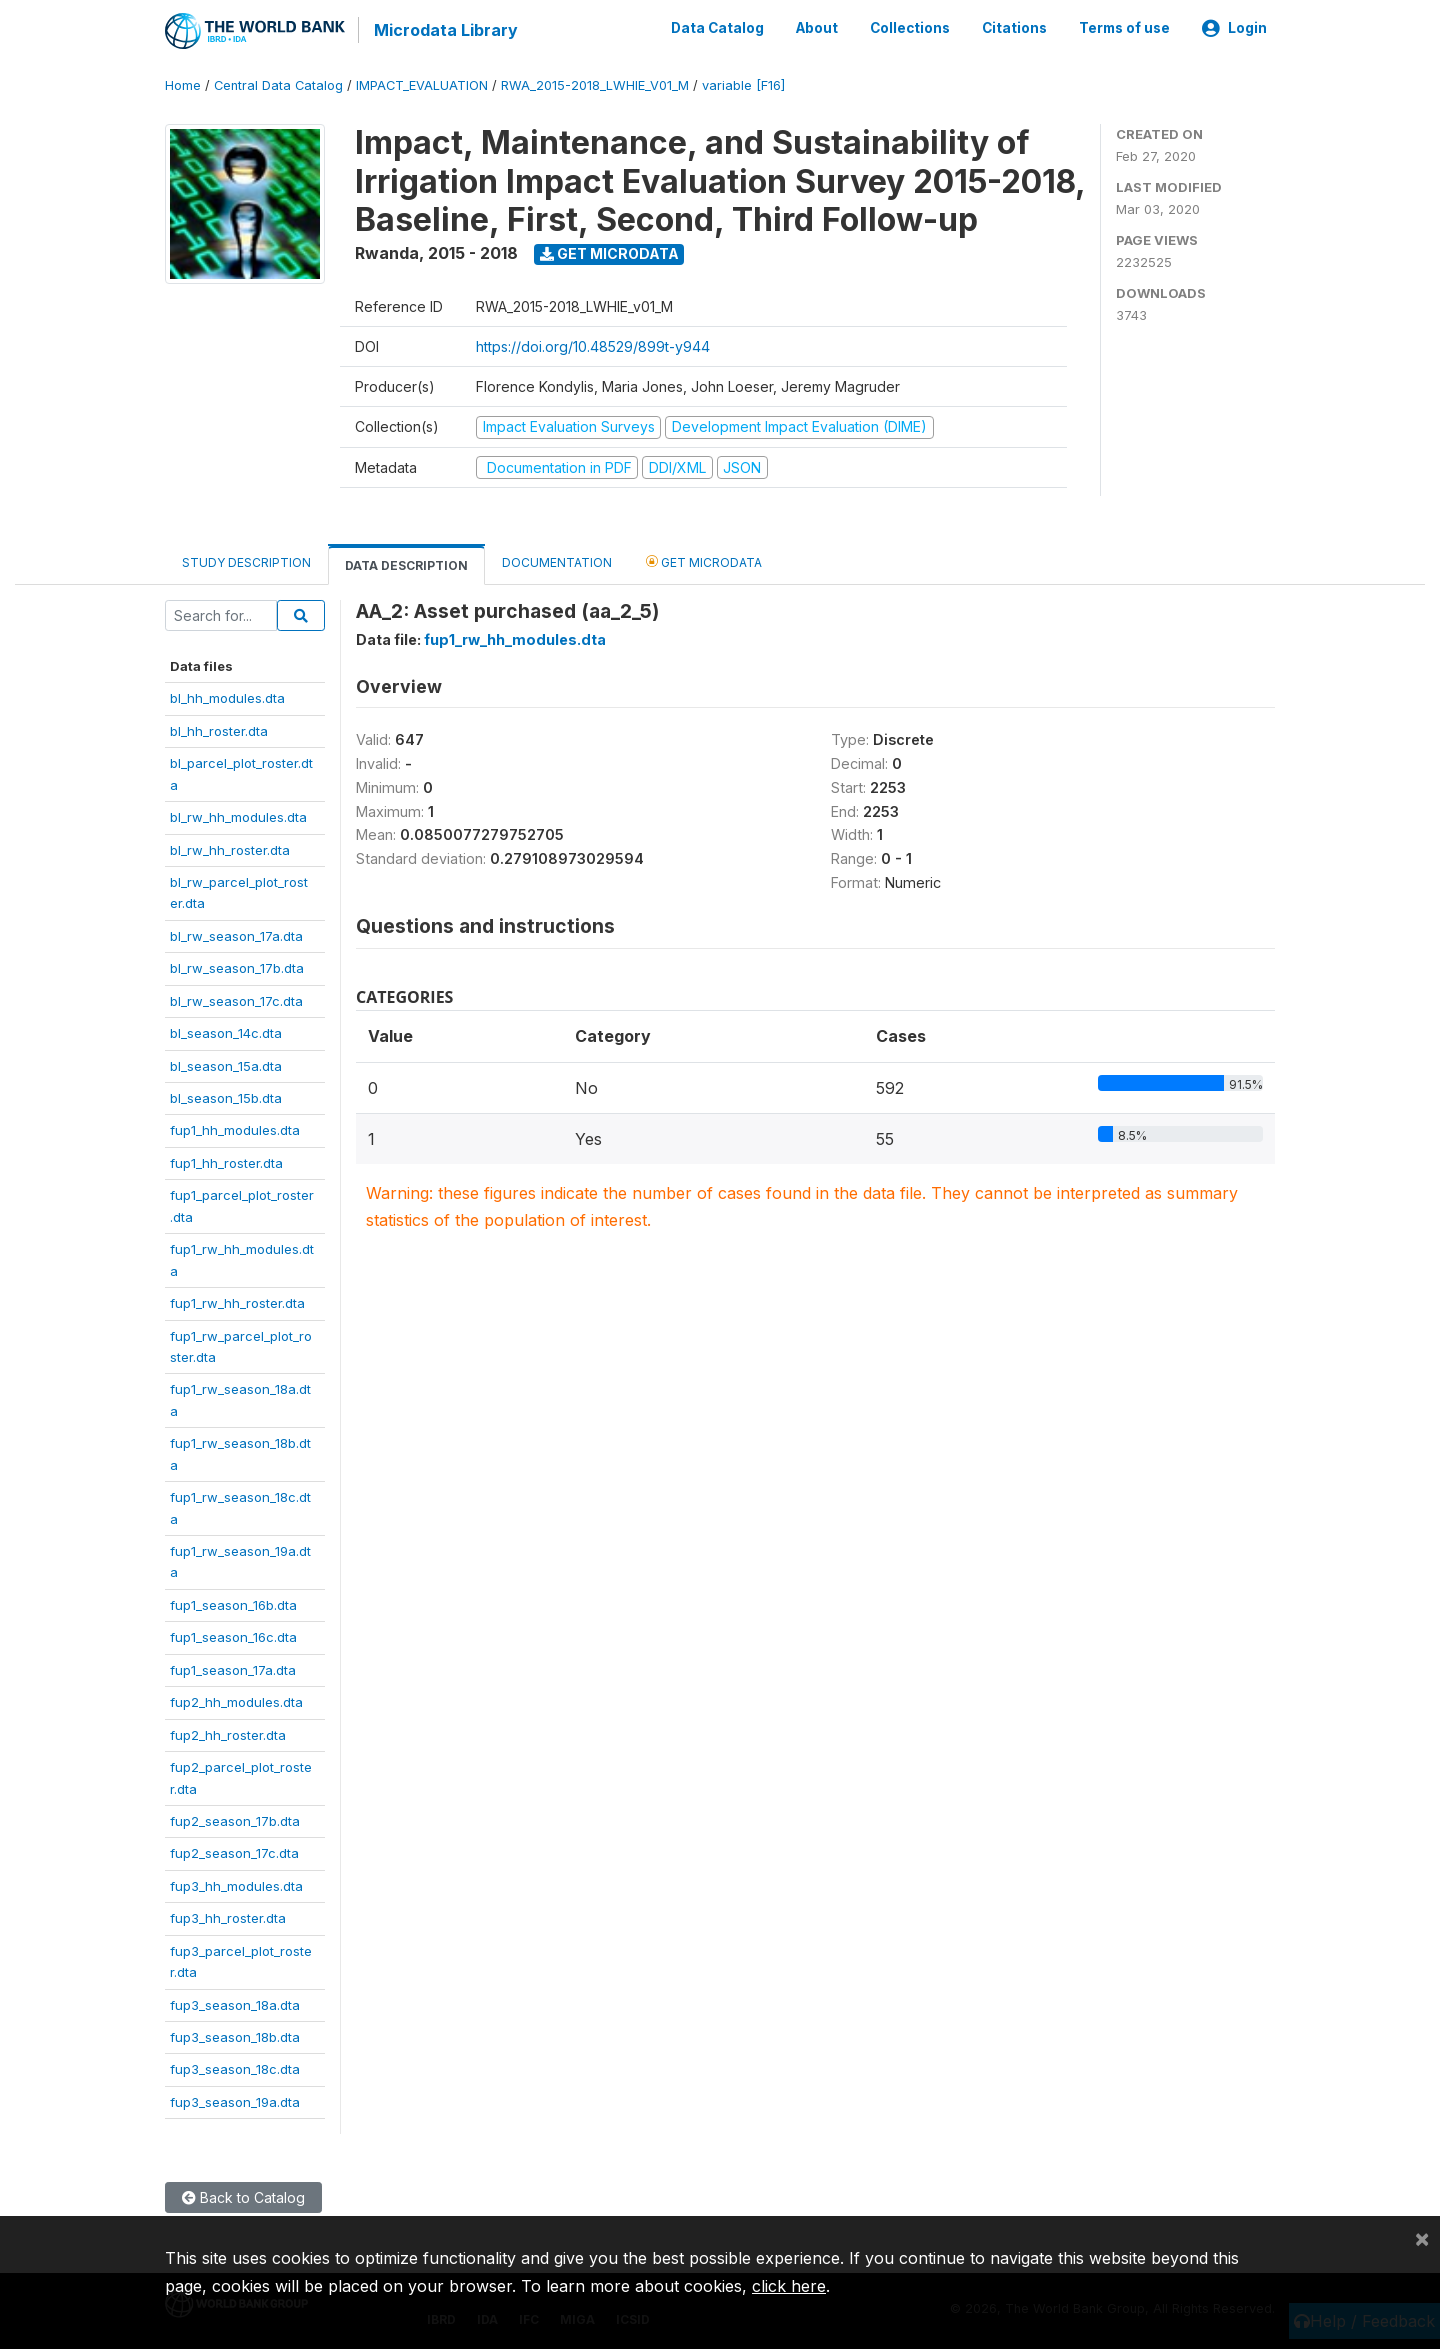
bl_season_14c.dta (226, 1032)
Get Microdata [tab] (704, 560)
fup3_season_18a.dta (235, 2003)
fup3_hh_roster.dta (228, 1917)
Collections (910, 28)
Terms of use (1124, 28)
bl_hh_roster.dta (219, 729)
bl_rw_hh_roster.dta (230, 848)
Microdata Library (445, 30)
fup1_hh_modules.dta (235, 1129)
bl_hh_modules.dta (227, 697)
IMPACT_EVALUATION (422, 84)
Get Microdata (609, 252)
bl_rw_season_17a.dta (236, 934)
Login (1234, 28)
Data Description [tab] (406, 564)
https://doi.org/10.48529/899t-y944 (593, 345)
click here (789, 2286)
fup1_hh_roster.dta (226, 1162)
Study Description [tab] (246, 561)
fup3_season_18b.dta (235, 2036)
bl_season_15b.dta (226, 1097)
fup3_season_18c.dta (235, 2068)
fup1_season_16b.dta (233, 1604)
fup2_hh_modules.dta (236, 1701)
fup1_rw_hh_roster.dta (237, 1302)
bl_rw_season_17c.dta (236, 999)
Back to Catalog (243, 2196)
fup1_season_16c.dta (233, 1636)
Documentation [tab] (557, 561)
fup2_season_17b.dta (235, 1820)
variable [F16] (743, 84)
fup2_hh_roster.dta (228, 1733)
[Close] (1422, 2238)
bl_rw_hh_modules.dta (238, 816)
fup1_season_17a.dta (233, 1668)
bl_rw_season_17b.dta (237, 967)
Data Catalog (717, 28)
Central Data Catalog (278, 84)
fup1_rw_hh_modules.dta (515, 638)
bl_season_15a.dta (226, 1064)
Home (183, 84)
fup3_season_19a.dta (235, 2101)
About (817, 28)
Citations (1014, 28)
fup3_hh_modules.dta (236, 1884)
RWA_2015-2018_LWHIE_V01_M (595, 84)
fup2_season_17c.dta (234, 1852)
